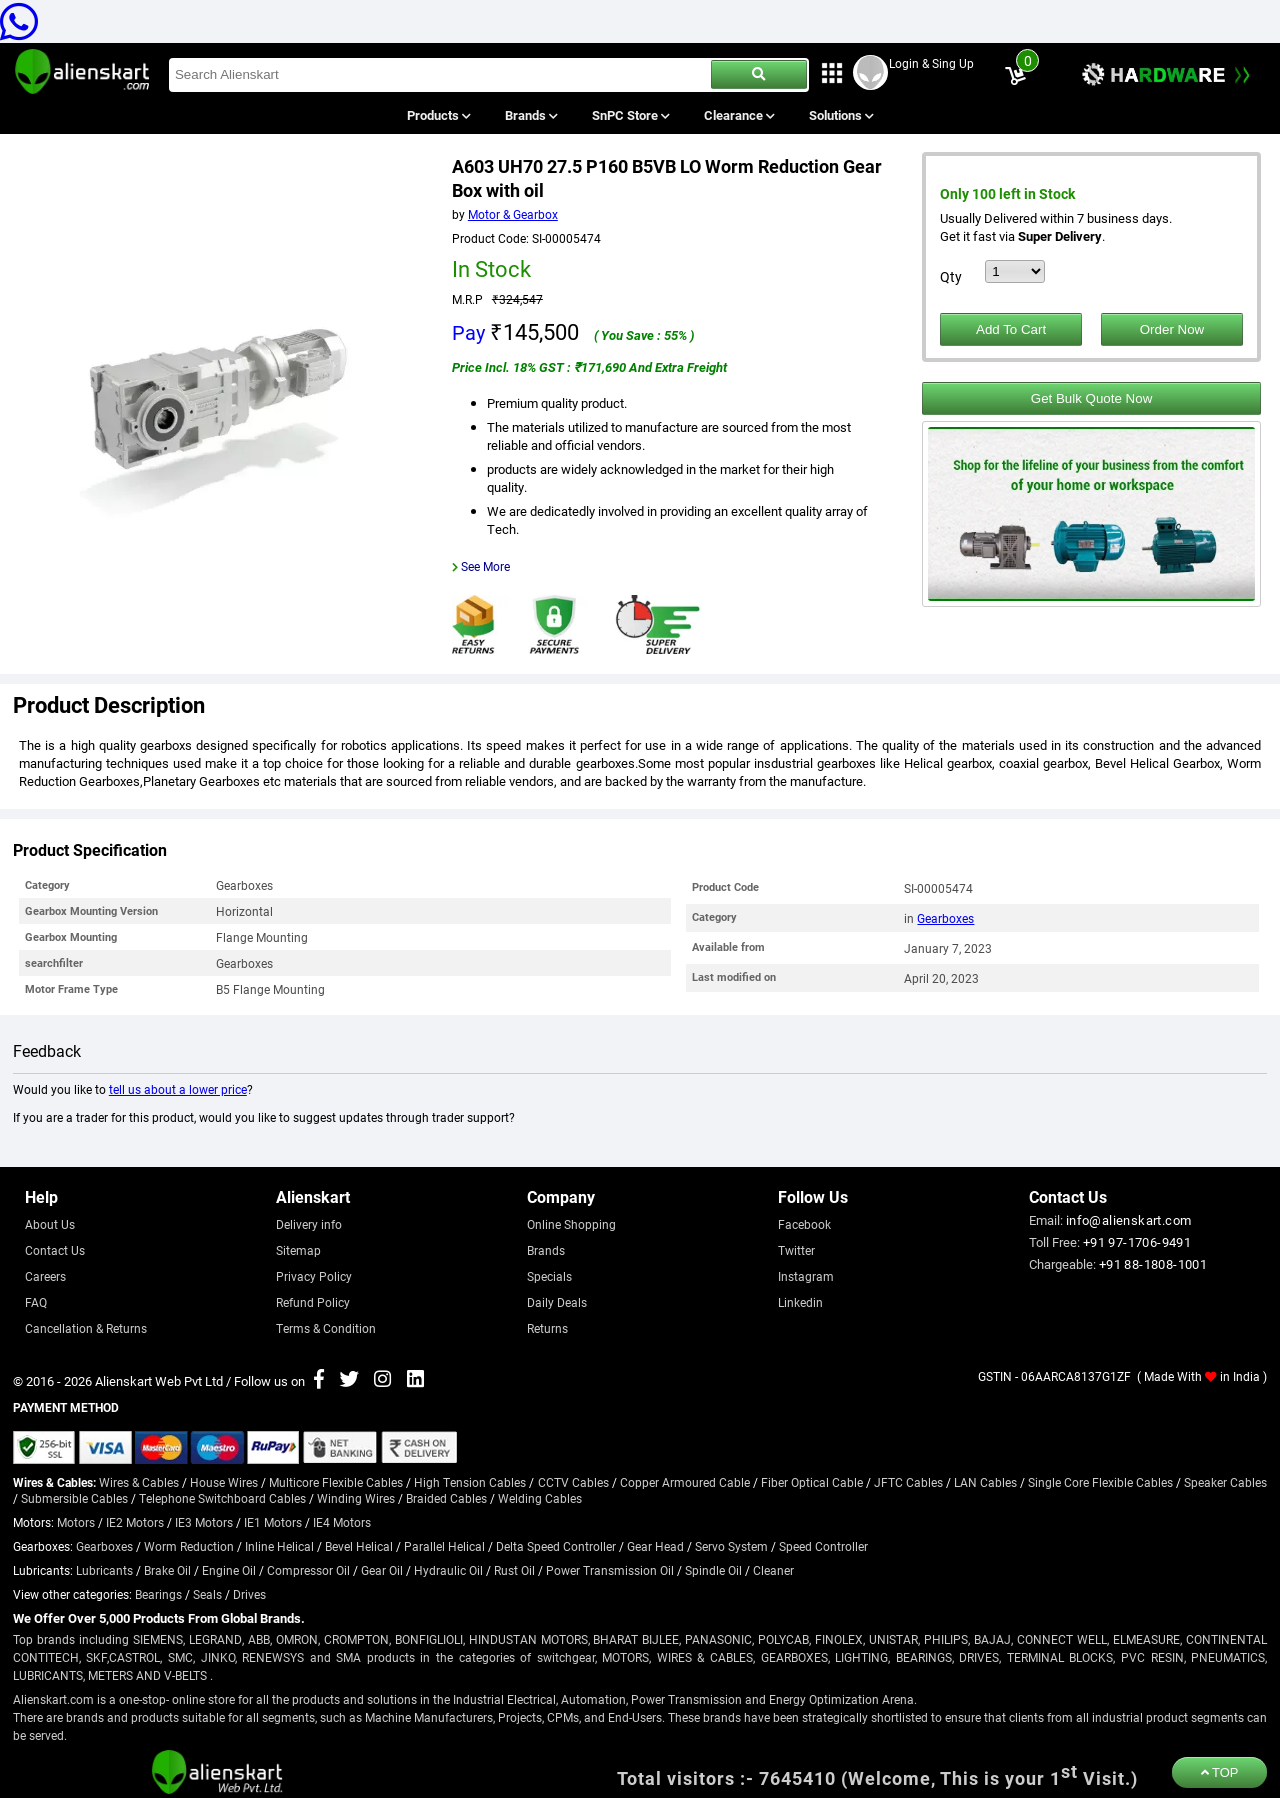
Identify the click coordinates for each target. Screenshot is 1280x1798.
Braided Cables (446, 1498)
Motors (76, 1522)
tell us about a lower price (178, 1089)
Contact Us (55, 1250)
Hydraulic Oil (448, 1570)
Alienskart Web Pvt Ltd (159, 1381)
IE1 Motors (273, 1522)
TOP (1220, 1772)
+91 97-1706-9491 (1137, 1242)
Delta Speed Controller (556, 1546)
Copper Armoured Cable (685, 1482)
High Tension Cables (470, 1482)
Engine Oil (229, 1570)
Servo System (731, 1546)
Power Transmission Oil (610, 1570)
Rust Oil (514, 1570)
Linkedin (800, 1302)
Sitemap (298, 1250)
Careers (45, 1276)
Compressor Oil (308, 1570)
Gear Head (655, 1546)
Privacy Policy (314, 1276)
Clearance (738, 115)
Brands (529, 115)
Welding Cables (540, 1498)
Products (437, 115)
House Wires (224, 1482)
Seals (207, 1594)
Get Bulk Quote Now (1092, 398)
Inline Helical (279, 1546)
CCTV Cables (573, 1482)
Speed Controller (823, 1546)
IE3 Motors (204, 1522)
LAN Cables (985, 1482)
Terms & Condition (326, 1328)
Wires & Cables (139, 1482)
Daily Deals (557, 1302)
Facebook (804, 1224)
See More (485, 566)
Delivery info (309, 1224)
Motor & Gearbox (513, 214)
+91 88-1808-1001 (1153, 1264)
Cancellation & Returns (86, 1328)
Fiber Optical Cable (812, 1482)
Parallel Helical (444, 1546)
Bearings (158, 1594)
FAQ (36, 1302)
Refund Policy (313, 1302)
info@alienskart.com (1129, 1220)
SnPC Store (630, 115)
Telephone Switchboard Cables (222, 1498)
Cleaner (773, 1570)
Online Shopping (571, 1224)
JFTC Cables (908, 1482)
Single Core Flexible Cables (1100, 1482)
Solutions (840, 115)
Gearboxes (945, 918)
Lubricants (104, 1570)
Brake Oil (167, 1570)
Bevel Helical (359, 1546)
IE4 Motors (342, 1522)
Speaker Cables (1225, 1482)
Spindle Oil (713, 1570)
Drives (249, 1594)
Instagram (806, 1276)
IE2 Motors (135, 1522)
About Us (50, 1224)
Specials (549, 1276)
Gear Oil (382, 1570)
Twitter (796, 1250)
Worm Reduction (189, 1546)
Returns (547, 1328)
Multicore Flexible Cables (336, 1482)
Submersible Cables (74, 1498)
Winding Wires (356, 1498)
